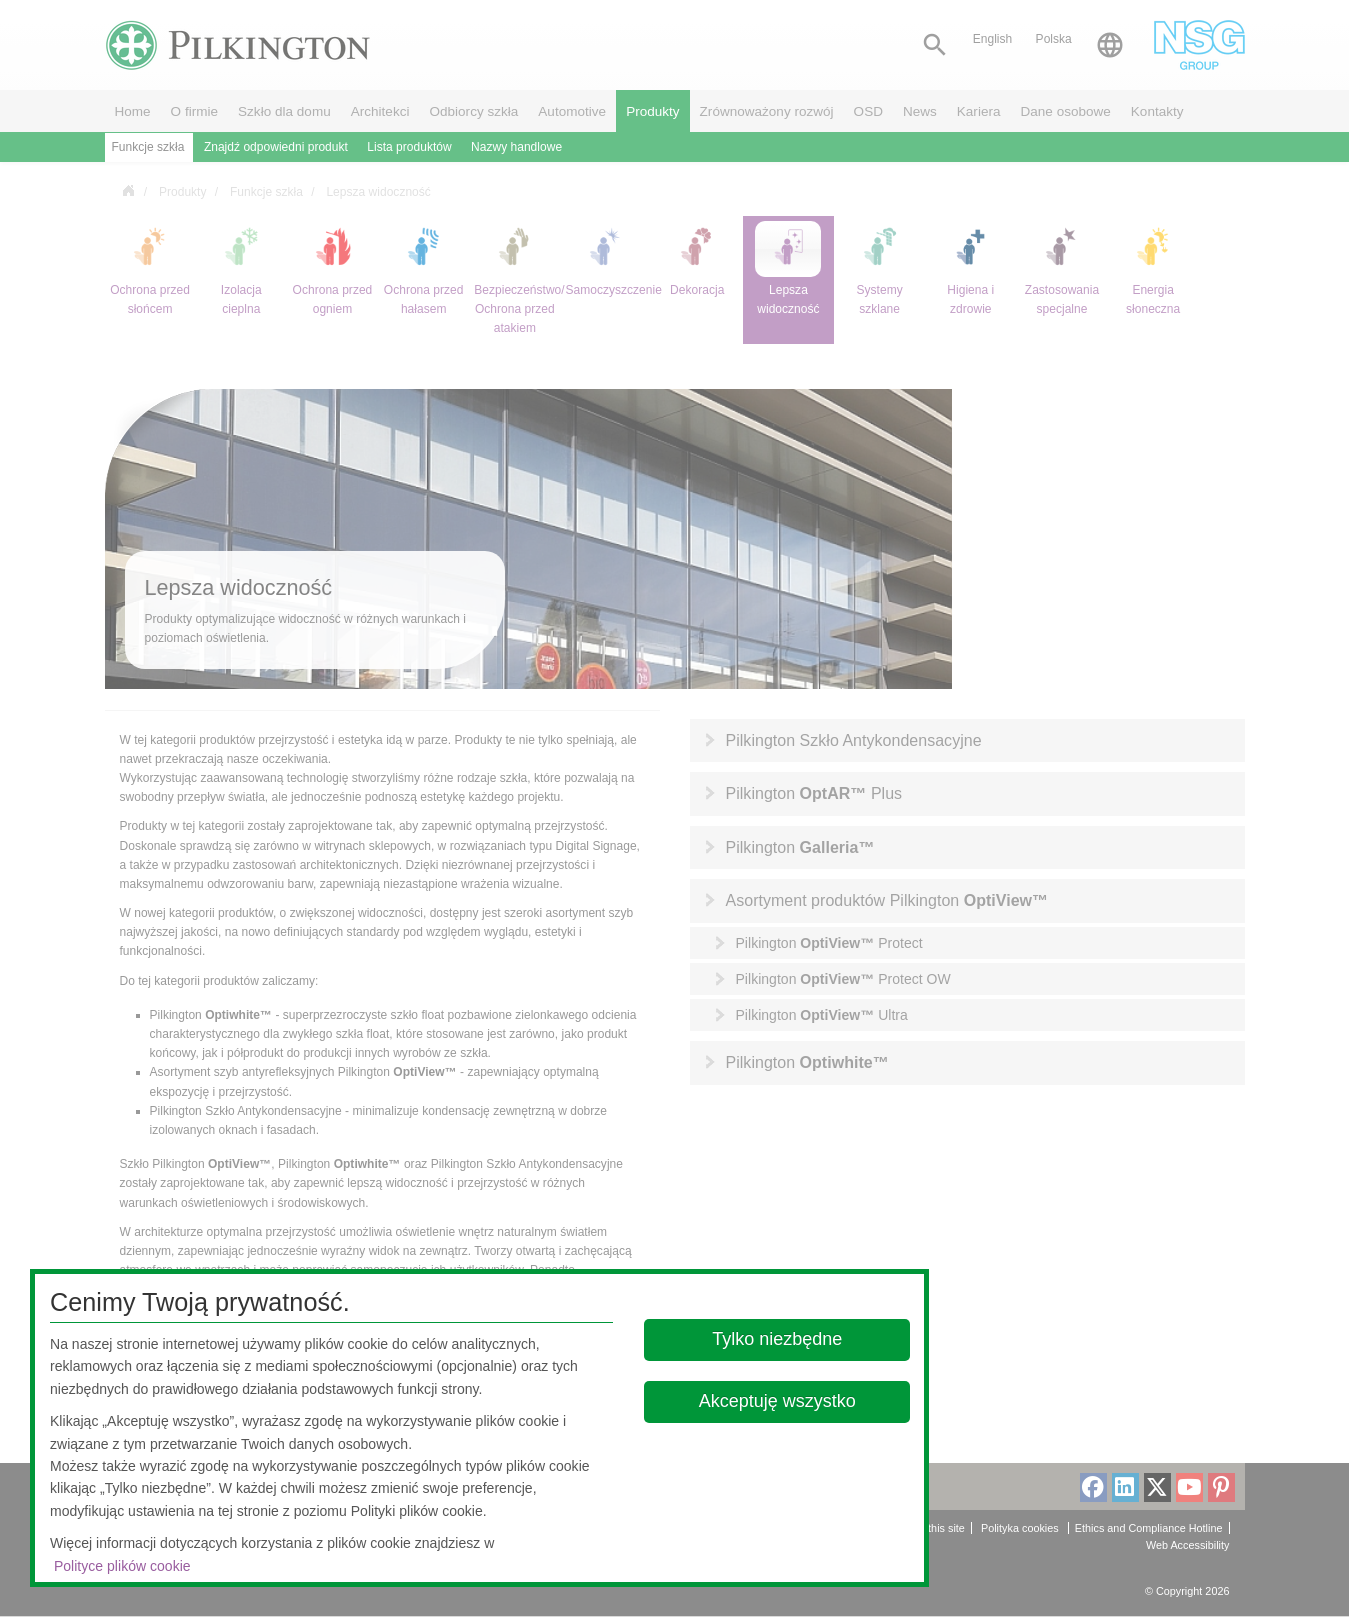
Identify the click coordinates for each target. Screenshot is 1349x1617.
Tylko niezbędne (777, 1339)
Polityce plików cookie (122, 1566)
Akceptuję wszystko (777, 1401)
